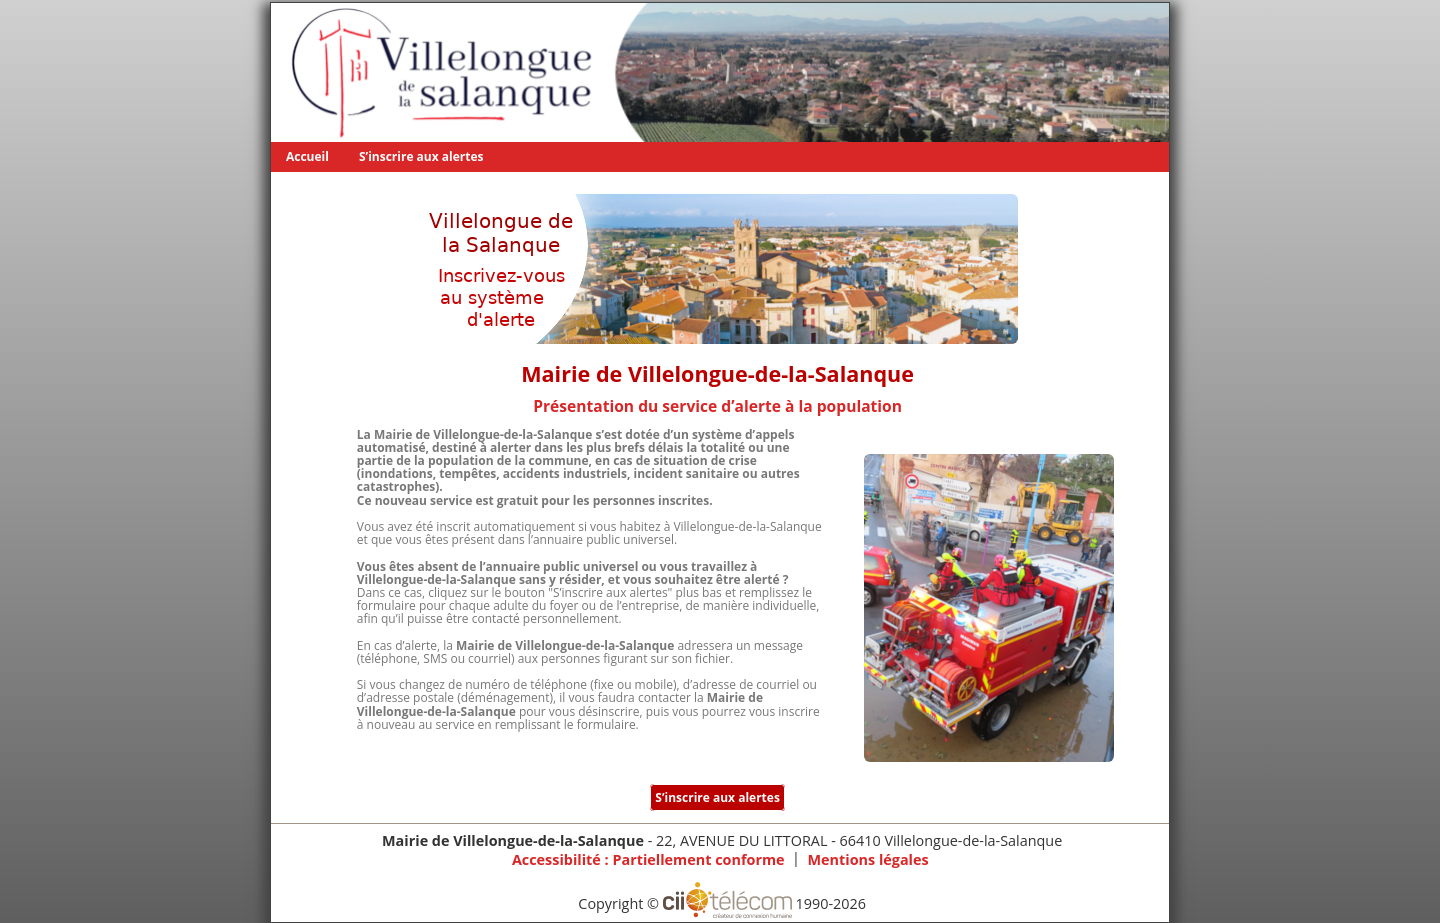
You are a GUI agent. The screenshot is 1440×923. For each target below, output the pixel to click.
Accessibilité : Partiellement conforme (648, 859)
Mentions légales (867, 859)
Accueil (307, 156)
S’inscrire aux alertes (421, 156)
